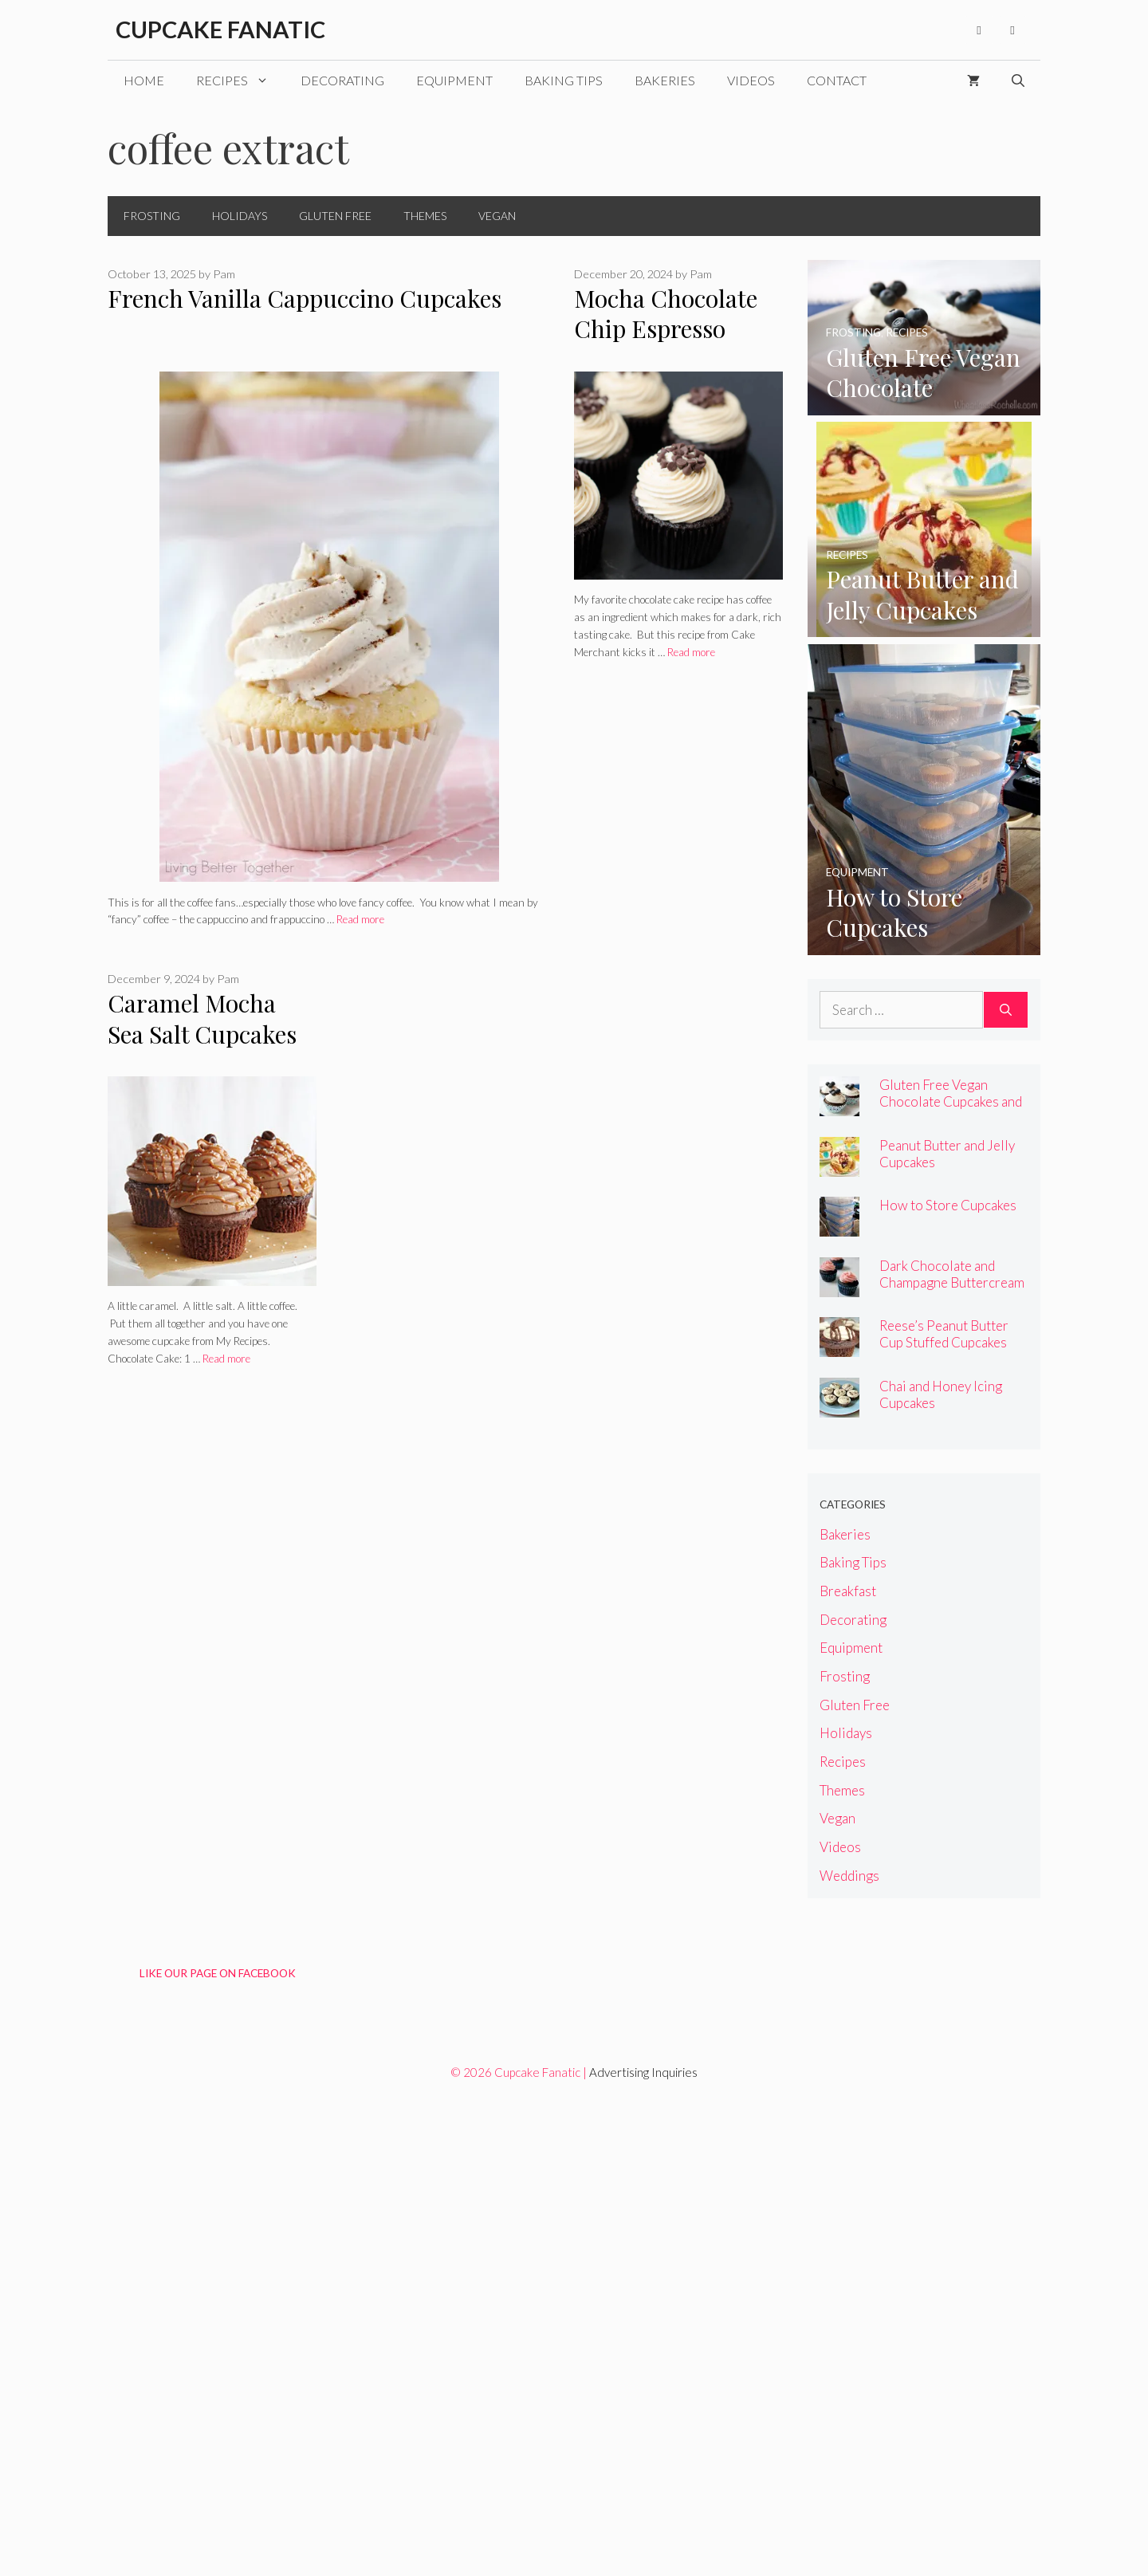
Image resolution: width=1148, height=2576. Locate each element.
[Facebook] (979, 30)
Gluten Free (335, 215)
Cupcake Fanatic (220, 29)
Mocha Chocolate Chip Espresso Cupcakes (665, 329)
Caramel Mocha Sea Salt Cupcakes (202, 1018)
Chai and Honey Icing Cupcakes (940, 1394)
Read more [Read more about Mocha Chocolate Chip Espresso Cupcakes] (691, 652)
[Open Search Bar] (1018, 80)
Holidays (239, 215)
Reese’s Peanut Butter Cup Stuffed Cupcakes (943, 1334)
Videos (751, 80)
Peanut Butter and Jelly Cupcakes (947, 1153)
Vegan (497, 215)
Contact (837, 80)
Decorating (342, 80)
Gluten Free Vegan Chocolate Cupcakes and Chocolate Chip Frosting (951, 1101)
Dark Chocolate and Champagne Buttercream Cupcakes (951, 1282)
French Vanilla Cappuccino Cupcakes (304, 298)
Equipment (454, 80)
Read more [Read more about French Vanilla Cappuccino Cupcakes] (360, 919)
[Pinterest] (1012, 30)
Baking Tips (564, 80)
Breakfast (848, 1591)
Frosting (152, 215)
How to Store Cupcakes (947, 1205)
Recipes (240, 80)
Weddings (849, 1875)
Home (144, 80)
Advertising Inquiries (643, 2072)
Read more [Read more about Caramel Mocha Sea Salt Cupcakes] (226, 1358)
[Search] (1005, 1010)
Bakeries (665, 80)
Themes (424, 215)
